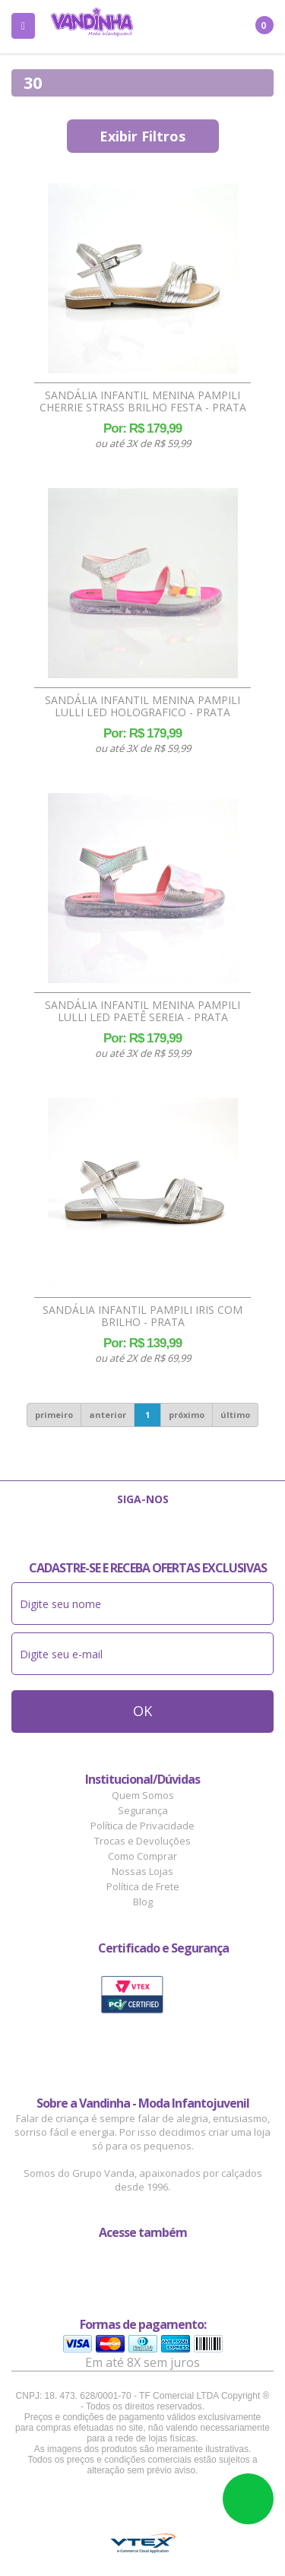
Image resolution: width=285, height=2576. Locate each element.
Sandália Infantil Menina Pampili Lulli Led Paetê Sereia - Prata (142, 1011)
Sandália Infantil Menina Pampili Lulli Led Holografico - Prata (142, 706)
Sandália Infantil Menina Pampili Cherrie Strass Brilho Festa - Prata (143, 401)
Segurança (143, 1810)
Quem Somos (143, 1795)
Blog (143, 1901)
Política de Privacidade (142, 1825)
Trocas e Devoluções (142, 1841)
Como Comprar (142, 1856)
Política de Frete (142, 1886)
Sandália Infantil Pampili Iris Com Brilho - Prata (142, 1316)
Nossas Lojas (142, 1871)
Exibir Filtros (142, 136)
